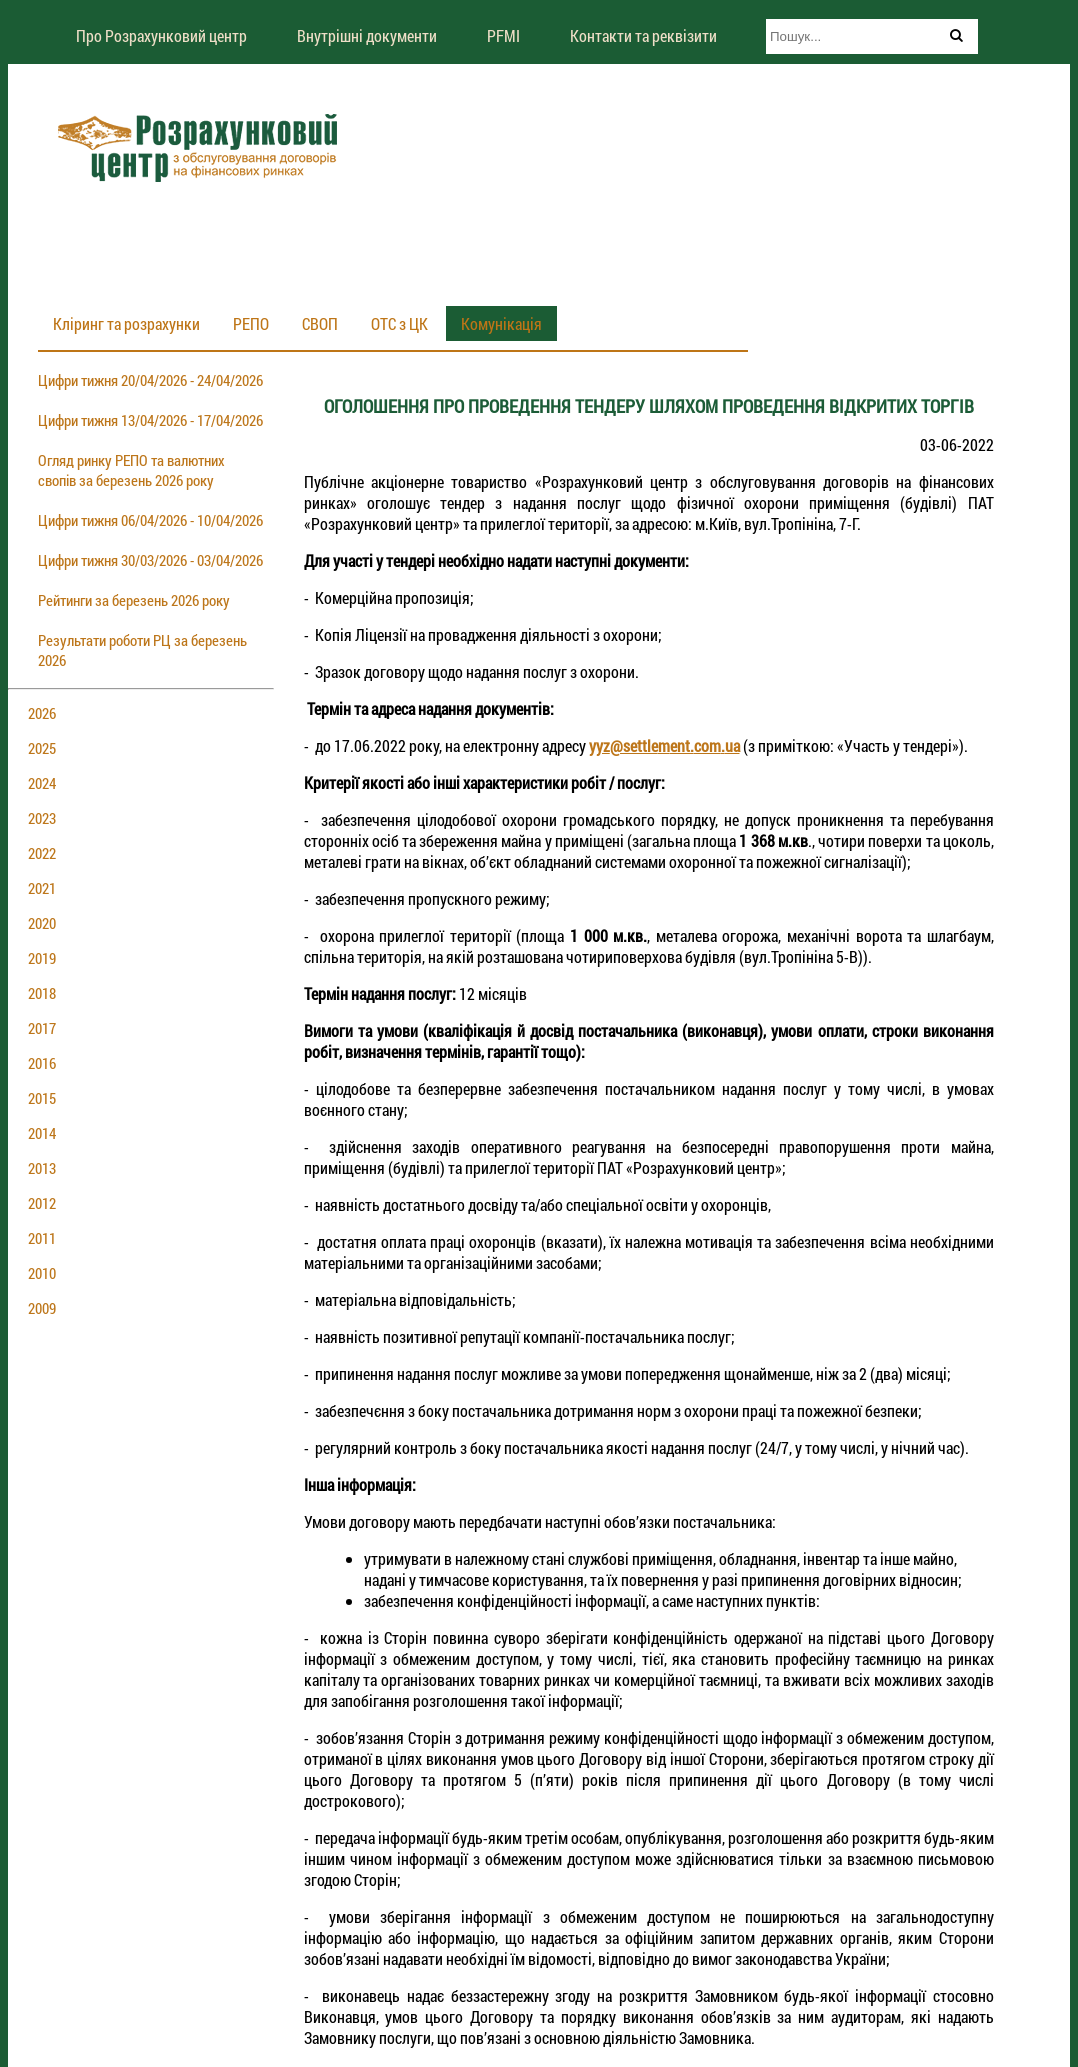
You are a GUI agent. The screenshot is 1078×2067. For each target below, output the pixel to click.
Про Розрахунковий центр (161, 35)
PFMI (503, 35)
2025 (42, 748)
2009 (42, 1308)
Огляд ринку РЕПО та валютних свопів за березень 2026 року (131, 470)
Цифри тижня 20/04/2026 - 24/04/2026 (150, 380)
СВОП (320, 323)
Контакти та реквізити (643, 35)
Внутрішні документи (367, 35)
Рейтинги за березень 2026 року (134, 600)
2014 (42, 1133)
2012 (42, 1203)
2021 (42, 888)
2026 (42, 713)
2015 (42, 1098)
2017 (42, 1028)
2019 (42, 958)
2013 (42, 1168)
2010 (42, 1273)
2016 (42, 1063)
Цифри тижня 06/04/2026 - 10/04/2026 (150, 520)
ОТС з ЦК (399, 323)
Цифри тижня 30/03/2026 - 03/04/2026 (150, 560)
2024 (42, 783)
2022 (42, 853)
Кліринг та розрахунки (126, 323)
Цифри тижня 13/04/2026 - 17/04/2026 (150, 420)
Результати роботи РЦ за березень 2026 (142, 650)
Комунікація (501, 323)
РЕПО (251, 323)
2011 (42, 1238)
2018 (42, 993)
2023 (42, 818)
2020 (42, 923)
